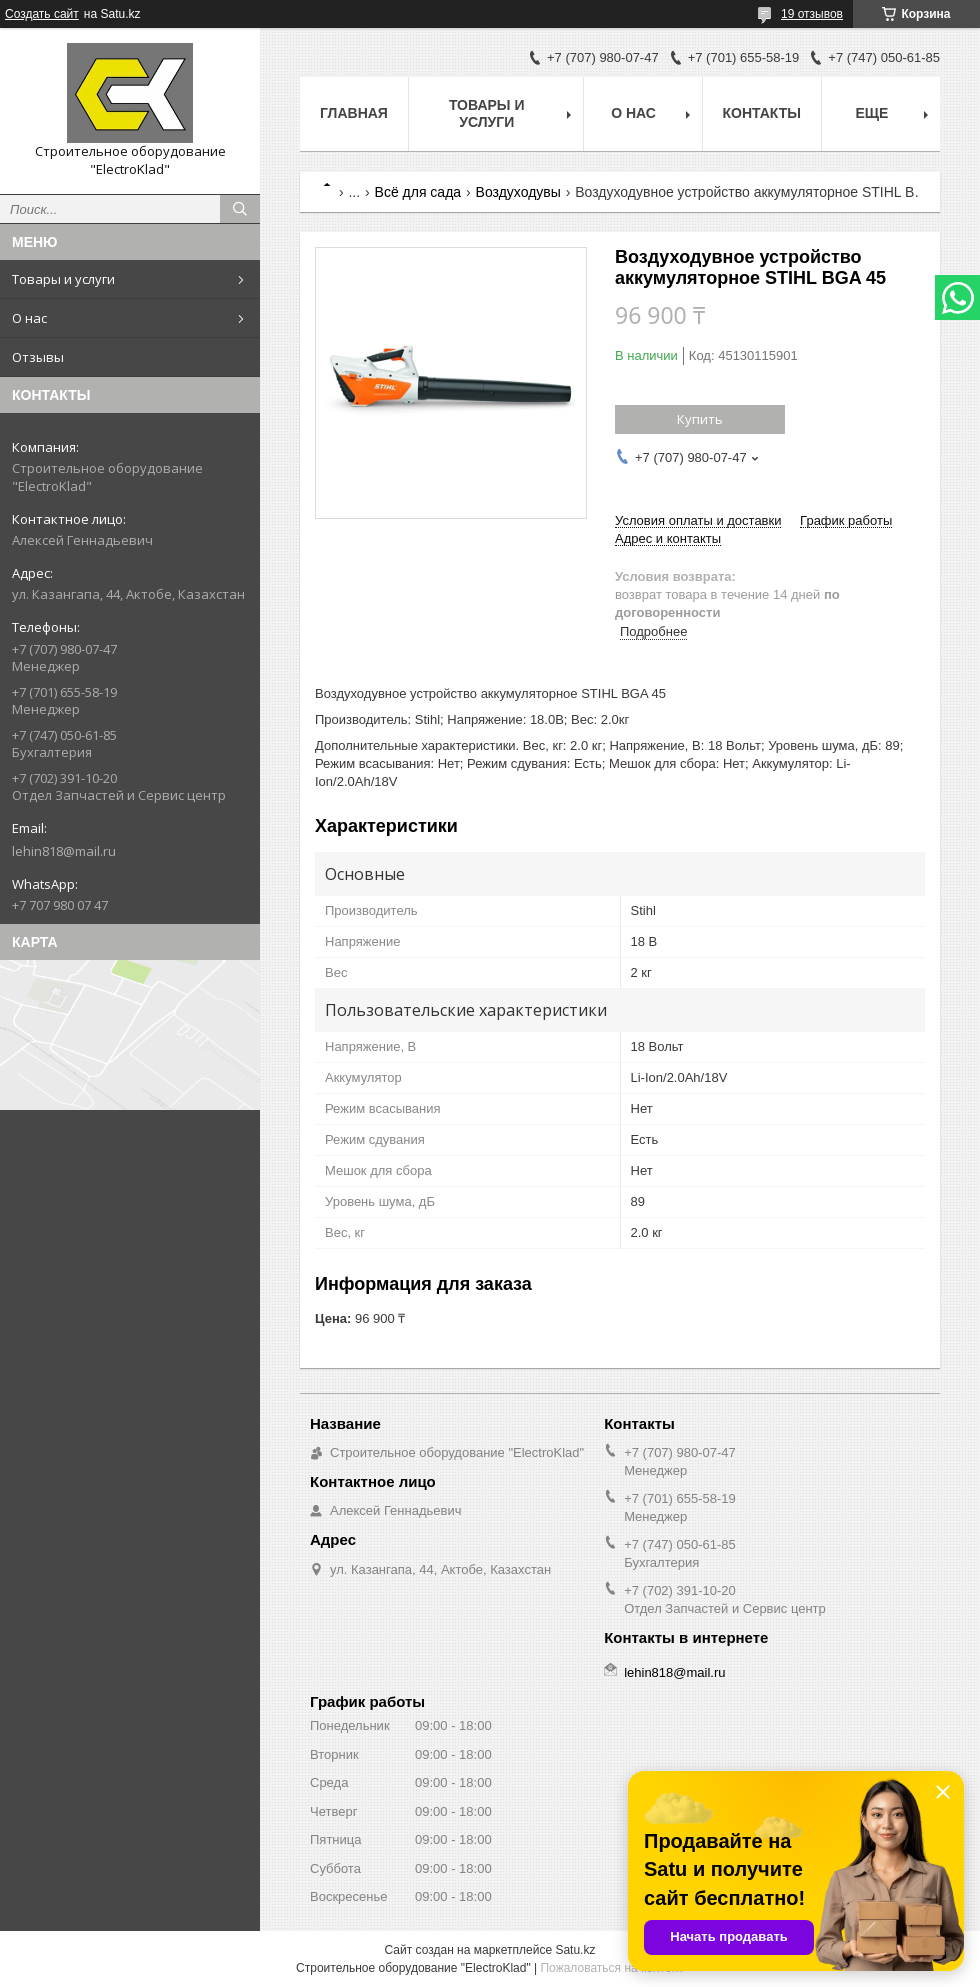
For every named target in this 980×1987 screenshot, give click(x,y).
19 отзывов (812, 14)
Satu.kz (575, 1950)
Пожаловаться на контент (611, 1968)
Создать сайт (42, 14)
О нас (29, 318)
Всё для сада (418, 192)
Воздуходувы (518, 192)
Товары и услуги (63, 279)
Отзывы (38, 357)
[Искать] (240, 209)
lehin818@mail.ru (64, 851)
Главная (354, 113)
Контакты (762, 113)
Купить (700, 419)
